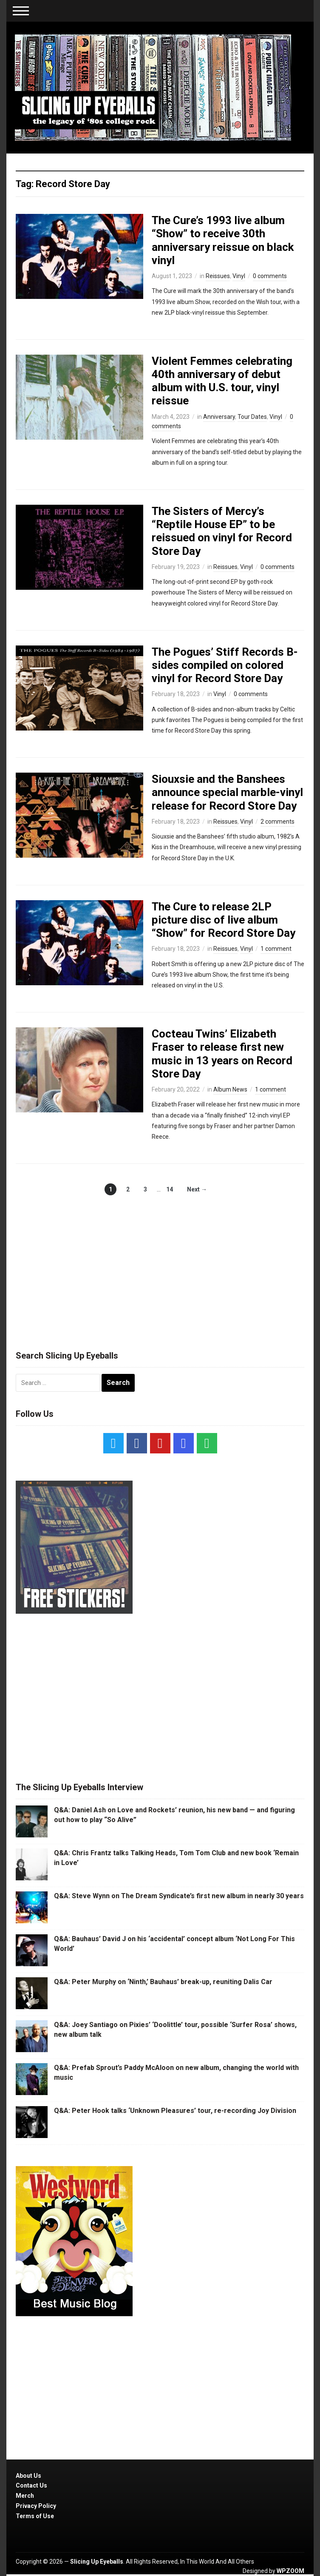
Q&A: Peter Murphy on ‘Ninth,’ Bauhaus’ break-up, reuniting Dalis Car (163, 1982)
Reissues (218, 276)
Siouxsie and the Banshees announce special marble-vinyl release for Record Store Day (227, 792)
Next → (197, 1189)
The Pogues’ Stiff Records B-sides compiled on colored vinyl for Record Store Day (225, 665)
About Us (28, 2475)
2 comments (278, 821)
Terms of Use (35, 2516)
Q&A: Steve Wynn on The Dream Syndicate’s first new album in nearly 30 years (179, 1896)
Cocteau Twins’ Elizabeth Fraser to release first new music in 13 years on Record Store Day (222, 1053)
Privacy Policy (36, 2505)
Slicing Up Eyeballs (96, 2561)
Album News (230, 1089)
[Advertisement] (160, 1264)
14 (169, 1189)
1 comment (276, 948)
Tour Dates (252, 416)
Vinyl (238, 276)
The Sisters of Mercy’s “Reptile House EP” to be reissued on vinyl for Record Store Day (222, 531)
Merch (25, 2495)
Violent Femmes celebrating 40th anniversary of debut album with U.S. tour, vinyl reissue (222, 381)
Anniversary (219, 416)
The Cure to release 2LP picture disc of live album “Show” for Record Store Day (223, 919)
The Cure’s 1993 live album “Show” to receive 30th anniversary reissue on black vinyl (223, 240)
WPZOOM (290, 2570)
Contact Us (31, 2485)
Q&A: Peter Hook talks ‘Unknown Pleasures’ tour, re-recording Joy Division (175, 2111)
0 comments (270, 276)
